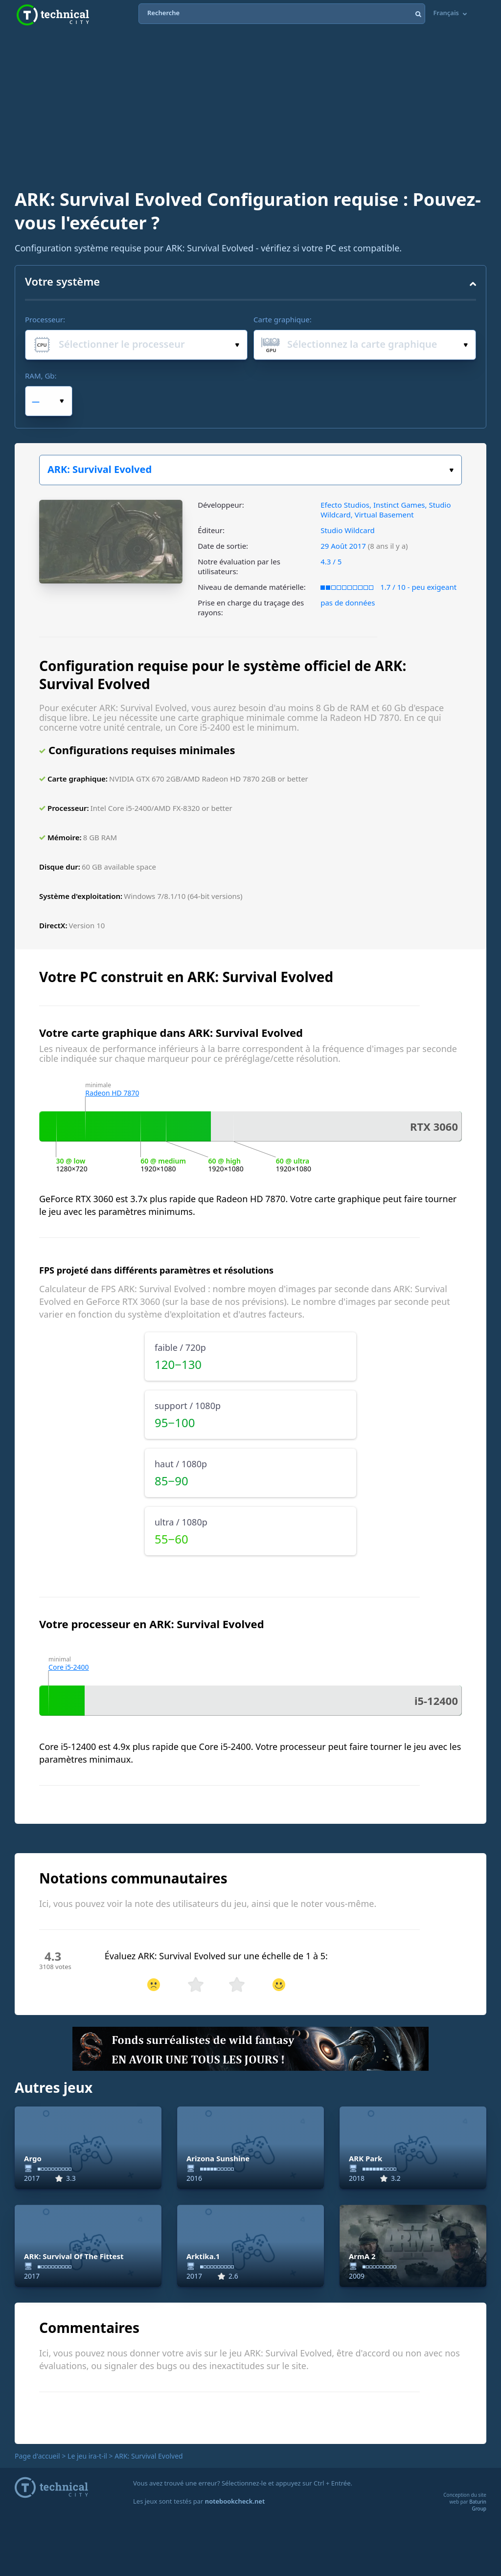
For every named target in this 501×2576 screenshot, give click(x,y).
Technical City (53, 14)
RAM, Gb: (41, 376)
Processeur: (45, 319)
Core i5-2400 (68, 1667)
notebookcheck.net (235, 2501)
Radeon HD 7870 (112, 1093)
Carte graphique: (282, 319)
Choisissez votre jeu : (451, 470)
